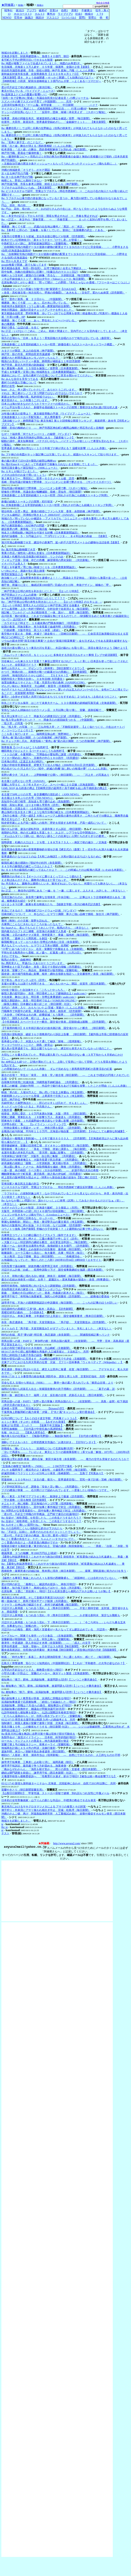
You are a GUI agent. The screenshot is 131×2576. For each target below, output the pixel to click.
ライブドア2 (65, 13)
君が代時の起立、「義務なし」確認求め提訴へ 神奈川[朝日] (38, 1584)
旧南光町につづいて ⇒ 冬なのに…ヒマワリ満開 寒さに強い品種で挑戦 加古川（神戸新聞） (60, 914)
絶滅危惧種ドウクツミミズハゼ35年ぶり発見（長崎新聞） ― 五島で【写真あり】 (52, 1473)
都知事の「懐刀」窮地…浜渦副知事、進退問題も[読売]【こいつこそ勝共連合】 (49, 1679)
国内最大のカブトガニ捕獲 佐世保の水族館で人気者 (33, 931)
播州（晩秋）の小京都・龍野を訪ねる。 (25, 920)
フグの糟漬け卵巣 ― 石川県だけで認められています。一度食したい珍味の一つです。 (55, 1490)
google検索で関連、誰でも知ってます (24, 264)
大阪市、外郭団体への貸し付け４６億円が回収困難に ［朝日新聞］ (43, 1211)
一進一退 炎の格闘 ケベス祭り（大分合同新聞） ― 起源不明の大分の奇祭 (50, 1170)
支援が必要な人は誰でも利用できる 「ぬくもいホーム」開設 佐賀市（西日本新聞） (54, 983)
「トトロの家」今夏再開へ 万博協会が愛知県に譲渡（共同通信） (41, 754)
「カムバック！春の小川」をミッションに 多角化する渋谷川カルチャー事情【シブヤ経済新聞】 (59, 655)
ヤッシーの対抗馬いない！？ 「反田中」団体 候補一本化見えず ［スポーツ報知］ (54, 112)
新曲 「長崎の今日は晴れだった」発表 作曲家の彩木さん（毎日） (43, 1292)
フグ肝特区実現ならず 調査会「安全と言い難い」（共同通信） (40, 1486)
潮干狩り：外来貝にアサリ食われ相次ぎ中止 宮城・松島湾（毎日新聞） (45, 1810)
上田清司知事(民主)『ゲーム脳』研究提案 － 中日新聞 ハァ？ (49, 105)
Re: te (4, 1827)
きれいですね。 (10, 956)
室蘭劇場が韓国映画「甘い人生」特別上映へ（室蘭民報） (36, 1639)
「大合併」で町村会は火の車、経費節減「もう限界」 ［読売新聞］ (43, 1014)
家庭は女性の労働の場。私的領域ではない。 (28, 396)
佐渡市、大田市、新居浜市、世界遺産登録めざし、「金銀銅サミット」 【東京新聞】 (54, 122)
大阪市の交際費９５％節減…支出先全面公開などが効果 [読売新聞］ (43, 236)
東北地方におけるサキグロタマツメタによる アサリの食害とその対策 (43, 1806)
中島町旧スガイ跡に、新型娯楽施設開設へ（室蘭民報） (35, 243)
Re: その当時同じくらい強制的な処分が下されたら (31, 1528)
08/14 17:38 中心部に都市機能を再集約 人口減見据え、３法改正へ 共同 (45, 1351)
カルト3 (39, 13)
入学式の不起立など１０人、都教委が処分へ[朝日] (32, 1669)
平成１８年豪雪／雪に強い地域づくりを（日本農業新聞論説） (39, 567)
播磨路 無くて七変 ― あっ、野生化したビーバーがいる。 (39, 320)
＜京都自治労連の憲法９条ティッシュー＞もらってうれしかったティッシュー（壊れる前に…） (59, 163)
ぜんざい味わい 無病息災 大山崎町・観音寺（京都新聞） (36, 686)
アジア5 (31, 10)
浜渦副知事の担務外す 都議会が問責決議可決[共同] (33, 1709)
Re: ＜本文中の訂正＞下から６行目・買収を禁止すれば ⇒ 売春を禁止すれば (49, 216)
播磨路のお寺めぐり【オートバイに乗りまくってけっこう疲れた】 (41, 876)
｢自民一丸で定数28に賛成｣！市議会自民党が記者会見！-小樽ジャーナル (45, 98)
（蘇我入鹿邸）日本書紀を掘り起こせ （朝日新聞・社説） (36, 1004)
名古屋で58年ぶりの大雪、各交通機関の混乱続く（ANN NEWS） (40, 794)
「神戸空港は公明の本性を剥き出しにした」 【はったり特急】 (40, 591)
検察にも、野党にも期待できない (21, 180)
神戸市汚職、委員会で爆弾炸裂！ (21, 153)
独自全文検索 (102, 3)
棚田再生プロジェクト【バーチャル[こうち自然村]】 (33, 750)
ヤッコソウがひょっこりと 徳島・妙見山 (27, 1044)
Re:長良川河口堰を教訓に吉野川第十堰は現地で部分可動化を (38, 1733)
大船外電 (6, 1110)
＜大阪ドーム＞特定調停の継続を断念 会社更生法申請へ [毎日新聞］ (45, 1242)
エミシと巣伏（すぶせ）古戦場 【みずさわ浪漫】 (33, 1421)
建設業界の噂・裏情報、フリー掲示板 (24, 529)
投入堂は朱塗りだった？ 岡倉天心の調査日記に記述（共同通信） (41, 716)
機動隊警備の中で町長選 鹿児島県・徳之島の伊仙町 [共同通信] (41, 1173)
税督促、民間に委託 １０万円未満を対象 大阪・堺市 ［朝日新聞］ (44, 1113)
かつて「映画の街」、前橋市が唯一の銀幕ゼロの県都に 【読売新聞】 (44, 671)
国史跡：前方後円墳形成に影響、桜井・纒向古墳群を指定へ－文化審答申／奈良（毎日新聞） (58, 973)
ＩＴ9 (99, 13)
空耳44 (18, 17)
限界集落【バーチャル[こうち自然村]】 (25, 747)
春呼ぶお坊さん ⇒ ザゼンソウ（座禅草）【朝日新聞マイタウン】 (43, 668)
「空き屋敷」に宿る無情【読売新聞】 (24, 1500)
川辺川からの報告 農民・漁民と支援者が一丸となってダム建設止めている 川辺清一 (54, 1629)
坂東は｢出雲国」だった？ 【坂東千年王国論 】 (32, 1425)
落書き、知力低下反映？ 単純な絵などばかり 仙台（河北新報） (41, 1587)
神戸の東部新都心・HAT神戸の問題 (22, 525)
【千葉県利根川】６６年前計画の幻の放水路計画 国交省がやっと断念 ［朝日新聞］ (54, 1028)
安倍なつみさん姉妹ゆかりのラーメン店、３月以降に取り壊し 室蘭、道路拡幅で (52, 710)
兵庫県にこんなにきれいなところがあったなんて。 (32, 924)
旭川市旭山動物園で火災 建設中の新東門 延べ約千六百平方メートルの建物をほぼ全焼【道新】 (60, 542)
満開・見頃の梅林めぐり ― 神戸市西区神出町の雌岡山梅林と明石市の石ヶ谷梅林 (52, 427)
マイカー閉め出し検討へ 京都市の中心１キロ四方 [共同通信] (40, 758)
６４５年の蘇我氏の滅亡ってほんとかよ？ (27, 866)
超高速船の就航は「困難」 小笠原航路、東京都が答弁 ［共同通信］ (44, 1163)
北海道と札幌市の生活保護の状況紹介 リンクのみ (32, 556)
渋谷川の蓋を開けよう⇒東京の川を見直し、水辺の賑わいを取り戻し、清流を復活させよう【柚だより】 (64, 647)
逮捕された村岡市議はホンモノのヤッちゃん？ (31, 357)
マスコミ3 (52, 17)
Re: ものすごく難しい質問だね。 (21, 1524)
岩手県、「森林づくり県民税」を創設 (24, 938)
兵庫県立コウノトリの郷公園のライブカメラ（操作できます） (39, 1235)
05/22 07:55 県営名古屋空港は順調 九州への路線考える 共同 (38, 1719)
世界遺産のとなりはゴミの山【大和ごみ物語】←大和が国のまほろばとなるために (51, 856)
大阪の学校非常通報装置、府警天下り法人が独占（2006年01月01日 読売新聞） (49, 765)
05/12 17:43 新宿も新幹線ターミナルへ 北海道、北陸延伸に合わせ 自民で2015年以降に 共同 (58, 1783)
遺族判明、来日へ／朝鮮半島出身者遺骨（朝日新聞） (33, 1751)
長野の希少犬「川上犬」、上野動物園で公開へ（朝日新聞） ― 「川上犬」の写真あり (55, 774)
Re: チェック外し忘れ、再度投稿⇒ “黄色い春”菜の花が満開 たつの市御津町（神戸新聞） (56, 741)
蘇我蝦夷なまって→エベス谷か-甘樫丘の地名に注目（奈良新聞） (41, 942)
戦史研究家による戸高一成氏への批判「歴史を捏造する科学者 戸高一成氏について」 (54, 822)
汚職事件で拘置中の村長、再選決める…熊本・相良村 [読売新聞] (41, 1011)
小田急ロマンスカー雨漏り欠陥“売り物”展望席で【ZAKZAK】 (39, 289)
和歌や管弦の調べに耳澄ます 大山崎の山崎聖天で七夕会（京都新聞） (44, 1358)
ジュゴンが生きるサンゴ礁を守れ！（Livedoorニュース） (36, 1214)
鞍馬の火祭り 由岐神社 (16, 959)
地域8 (20, 5)
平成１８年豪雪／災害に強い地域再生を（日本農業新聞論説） (39, 372)
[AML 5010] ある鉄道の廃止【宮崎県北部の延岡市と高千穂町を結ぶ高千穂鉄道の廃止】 (54, 788)
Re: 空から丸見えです (14, 261)
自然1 (64, 10)
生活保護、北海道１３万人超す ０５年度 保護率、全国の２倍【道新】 (45, 66)
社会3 (78, 13)
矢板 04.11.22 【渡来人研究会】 (23, 1432)
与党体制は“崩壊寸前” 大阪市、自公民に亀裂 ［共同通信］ (39, 1156)
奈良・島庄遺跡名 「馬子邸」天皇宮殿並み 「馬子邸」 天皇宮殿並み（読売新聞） (54, 1322)
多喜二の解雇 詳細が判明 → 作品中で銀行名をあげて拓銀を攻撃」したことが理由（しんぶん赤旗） (66, 1085)
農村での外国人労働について (18, 382)
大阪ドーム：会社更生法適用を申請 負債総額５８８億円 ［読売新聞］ (45, 1245)
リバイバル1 (68, 17)
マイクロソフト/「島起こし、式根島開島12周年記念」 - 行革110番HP (44, 108)
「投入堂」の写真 (12, 723)
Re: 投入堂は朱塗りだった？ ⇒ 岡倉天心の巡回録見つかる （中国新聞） (48, 719)
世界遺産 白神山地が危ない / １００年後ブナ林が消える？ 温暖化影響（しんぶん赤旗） (54, 448)
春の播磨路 (8, 324)
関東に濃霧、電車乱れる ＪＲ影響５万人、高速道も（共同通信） (41, 1117)
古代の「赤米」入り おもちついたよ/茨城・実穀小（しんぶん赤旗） (43, 1007)
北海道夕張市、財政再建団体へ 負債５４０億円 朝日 (35, 56)
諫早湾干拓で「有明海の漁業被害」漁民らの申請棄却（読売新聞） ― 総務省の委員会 (55, 1296)
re (2, 1830)
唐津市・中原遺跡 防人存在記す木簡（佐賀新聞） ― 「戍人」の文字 (45, 1642)
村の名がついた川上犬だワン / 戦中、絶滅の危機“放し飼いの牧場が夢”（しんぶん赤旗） (55, 768)
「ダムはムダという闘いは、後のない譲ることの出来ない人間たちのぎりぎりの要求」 (54, 836)
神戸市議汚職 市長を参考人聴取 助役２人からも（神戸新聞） (40, 184)
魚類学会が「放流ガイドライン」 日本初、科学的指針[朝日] (38, 1737)
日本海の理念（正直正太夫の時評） (23, 761)
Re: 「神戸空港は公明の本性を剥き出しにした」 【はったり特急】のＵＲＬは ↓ (51, 601)
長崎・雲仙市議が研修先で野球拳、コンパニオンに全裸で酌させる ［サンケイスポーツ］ (56, 482)
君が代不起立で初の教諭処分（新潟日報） (27, 87)
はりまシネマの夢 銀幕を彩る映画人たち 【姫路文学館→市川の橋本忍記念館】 (51, 904)
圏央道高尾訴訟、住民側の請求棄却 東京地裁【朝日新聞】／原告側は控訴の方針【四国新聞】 (59, 1649)
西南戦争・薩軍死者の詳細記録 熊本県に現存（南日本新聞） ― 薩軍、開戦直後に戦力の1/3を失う (63, 1570)
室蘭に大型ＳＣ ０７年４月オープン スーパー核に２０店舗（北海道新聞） (48, 784)
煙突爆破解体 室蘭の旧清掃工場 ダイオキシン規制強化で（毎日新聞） (45, 1145)
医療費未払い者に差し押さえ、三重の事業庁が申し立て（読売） (40, 1238)
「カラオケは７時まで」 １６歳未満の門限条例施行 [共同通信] (40, 623)
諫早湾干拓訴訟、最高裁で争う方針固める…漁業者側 (33, 1765)
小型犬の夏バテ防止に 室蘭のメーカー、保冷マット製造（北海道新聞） (45, 1673)
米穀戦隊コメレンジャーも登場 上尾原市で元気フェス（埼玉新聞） (43, 1095)
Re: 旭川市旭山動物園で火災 (18, 549)
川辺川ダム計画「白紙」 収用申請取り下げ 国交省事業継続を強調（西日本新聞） (52, 1269)
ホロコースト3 (22, 13)
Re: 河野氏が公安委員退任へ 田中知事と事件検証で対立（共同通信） (44, 1510)
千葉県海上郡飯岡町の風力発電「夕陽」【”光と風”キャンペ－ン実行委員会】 (48, 1412)
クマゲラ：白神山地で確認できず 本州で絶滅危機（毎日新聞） (40, 1604)
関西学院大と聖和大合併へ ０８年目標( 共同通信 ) (32, 679)
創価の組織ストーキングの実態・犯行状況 (27, 501)
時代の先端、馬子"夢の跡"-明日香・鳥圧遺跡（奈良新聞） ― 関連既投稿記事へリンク (55, 1334)
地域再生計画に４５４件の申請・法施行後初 (28, 1748)
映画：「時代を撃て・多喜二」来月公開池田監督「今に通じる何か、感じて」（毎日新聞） (56, 1657)
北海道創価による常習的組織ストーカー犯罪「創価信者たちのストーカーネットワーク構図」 (58, 344)
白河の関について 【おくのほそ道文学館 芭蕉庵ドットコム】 (39, 1418)
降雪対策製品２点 (12, 574)
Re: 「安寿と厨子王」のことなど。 (22, 142)
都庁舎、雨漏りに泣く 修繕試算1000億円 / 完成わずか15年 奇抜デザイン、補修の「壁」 (56, 585)
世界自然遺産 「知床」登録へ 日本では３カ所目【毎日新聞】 (40, 1646)
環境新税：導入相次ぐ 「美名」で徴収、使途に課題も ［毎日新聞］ (44, 1149)
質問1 (82, 17)
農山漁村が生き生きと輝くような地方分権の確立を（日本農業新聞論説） (45, 812)
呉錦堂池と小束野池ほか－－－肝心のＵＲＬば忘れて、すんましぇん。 (44, 1103)
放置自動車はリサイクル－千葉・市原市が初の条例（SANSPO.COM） (43, 682)
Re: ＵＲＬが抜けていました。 (19, 471)
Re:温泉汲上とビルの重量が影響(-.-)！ (24, 94)
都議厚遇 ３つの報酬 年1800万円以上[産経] (29, 1553)
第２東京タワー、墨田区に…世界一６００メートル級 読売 (37, 478)
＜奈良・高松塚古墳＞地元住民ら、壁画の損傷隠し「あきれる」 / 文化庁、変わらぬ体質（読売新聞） (63, 292)
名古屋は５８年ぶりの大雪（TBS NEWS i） (27, 798)
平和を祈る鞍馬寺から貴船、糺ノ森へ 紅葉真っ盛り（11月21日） (41, 952)
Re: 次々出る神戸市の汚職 (17, 177)
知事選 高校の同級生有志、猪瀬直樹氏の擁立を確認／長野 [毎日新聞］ (46, 118)
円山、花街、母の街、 (16, 205)
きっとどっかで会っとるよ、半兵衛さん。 (27, 1106)
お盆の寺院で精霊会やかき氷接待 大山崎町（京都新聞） (36, 1348)
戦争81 (8, 10)
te (2, 1824)
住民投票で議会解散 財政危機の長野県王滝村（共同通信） (37, 1266)
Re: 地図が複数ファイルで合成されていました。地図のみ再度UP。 (41, 63)
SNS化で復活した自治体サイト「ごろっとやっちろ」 (33, 989)
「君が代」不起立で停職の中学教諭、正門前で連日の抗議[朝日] (40, 1514)
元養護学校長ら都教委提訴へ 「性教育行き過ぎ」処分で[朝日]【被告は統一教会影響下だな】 (59, 1776)
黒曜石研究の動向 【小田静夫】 (23, 1312)
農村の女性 (8, 386)
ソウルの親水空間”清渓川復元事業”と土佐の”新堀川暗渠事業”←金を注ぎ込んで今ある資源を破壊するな (64, 640)
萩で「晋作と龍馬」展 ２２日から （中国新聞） (32, 299)
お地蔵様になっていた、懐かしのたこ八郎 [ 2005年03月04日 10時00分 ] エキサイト (51, 1260)
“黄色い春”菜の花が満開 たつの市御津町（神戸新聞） (35, 737)
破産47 (43, 10)
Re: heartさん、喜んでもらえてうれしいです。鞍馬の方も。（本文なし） (45, 927)
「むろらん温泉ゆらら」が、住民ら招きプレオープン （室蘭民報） (42, 1716)
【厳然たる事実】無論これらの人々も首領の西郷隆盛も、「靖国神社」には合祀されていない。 (59, 1578)
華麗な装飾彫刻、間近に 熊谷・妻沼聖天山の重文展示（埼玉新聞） (43, 1221)
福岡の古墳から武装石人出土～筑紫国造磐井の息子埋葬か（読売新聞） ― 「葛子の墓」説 (58, 1389)
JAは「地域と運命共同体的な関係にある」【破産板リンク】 (38, 437)
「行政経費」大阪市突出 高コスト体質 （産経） (31, 630)
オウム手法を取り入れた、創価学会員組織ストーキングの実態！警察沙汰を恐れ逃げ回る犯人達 (59, 407)
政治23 (20, 10)
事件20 (51, 13)
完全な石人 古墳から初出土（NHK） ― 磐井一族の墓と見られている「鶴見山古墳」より (57, 1382)
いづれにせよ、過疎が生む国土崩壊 (23, 570)
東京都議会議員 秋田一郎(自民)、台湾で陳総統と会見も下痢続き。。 (44, 268)
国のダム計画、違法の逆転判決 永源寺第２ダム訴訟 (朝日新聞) (41, 829)
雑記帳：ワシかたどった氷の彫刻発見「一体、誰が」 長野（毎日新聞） (45, 612)
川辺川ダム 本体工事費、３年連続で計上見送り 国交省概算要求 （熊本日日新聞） (53, 1316)
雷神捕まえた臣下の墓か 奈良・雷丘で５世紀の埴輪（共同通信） (41, 966)
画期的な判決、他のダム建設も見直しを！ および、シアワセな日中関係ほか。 (50, 832)
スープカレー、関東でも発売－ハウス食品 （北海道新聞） (37, 1635)
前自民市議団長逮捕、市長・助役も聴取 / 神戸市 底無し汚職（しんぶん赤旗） (48, 70)
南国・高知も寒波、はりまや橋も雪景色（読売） (31, 805)
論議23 (29, 17)
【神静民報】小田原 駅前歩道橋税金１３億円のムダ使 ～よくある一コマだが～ (51, 81)
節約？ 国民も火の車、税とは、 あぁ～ (26, 1018)
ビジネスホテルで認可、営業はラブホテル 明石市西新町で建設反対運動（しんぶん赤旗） (58, 1187)
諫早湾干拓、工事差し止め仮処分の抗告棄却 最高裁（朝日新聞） (41, 1249)
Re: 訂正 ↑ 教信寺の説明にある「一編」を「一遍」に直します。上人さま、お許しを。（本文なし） (63, 890)
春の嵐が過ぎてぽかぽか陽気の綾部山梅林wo (28, 460)
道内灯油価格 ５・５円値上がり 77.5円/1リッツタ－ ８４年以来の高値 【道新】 (54, 536)
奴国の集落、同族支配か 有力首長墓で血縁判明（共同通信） (39, 626)
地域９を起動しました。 (16, 1820)
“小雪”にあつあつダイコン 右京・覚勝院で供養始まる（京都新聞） (43, 949)
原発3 (74, 10)
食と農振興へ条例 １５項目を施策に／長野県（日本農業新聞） (40, 368)
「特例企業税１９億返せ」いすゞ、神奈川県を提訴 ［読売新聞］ (41, 1127)
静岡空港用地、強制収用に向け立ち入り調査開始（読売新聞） (39, 1285)
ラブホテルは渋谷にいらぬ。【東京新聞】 (28, 187)
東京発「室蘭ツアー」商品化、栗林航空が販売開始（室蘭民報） (40, 970)
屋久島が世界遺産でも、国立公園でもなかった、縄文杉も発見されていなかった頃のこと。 (56, 1048)
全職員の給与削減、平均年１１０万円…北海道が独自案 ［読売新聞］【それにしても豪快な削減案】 (63, 1131)
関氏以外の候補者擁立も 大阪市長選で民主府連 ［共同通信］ (40, 1159)
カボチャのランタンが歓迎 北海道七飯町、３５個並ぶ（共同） (40, 1207)
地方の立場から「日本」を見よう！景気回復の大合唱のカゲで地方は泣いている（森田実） (56, 338)
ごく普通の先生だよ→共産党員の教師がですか (29, 1542)
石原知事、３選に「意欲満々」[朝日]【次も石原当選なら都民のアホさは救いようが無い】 (56, 1591)
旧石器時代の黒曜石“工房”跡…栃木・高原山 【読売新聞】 (37, 1308)
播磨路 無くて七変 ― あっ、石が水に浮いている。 (35, 302)
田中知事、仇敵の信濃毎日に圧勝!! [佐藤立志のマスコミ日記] (39, 271)
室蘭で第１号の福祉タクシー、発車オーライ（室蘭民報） (36, 1744)
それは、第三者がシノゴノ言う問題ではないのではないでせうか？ (41, 393)
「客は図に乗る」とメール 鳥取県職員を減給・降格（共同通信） (41, 1166)
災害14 (54, 10)
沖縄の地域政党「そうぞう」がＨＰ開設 (25, 169)
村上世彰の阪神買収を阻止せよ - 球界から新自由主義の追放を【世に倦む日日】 (49, 1177)
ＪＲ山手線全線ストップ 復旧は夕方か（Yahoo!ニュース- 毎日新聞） (43, 279)
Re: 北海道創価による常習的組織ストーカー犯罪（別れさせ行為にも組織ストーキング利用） (57, 505)
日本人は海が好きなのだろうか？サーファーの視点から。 (36, 403)
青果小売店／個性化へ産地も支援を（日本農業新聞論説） (36, 553)
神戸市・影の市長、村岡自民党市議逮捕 (25, 354)
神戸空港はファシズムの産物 (18, 594)
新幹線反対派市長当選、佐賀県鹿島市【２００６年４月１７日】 (40, 74)
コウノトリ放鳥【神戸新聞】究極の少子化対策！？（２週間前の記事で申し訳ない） (52, 1228)
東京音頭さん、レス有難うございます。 (25, 400)
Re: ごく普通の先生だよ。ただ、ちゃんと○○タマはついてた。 (39, 1539)
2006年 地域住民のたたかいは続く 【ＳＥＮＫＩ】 (35, 675)
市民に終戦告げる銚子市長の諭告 (21, 1355)
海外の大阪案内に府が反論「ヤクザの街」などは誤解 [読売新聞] (41, 1225)
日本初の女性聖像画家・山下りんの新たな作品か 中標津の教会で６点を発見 (48, 1800)
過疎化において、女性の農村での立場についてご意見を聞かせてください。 (47, 375)
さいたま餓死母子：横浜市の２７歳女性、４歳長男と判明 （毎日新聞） (44, 1469)
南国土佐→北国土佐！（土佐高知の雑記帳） (28, 808)
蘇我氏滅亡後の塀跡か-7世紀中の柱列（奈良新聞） (32, 862)
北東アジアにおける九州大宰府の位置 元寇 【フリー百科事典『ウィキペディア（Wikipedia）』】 (62, 1362)
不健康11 (86, 10)
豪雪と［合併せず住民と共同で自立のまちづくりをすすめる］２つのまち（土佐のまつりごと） (59, 696)
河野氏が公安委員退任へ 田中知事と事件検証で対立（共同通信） (41, 1507)
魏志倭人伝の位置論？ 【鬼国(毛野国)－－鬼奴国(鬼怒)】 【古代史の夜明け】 (51, 1436)
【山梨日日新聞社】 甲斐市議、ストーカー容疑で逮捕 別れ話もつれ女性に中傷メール (55, 1793)
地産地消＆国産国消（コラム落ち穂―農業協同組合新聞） (36, 306)
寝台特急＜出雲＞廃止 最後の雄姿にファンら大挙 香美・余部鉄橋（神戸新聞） (51, 511)
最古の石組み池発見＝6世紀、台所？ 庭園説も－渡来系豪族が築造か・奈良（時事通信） (56, 1279)
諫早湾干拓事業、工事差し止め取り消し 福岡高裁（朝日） (37, 1762)
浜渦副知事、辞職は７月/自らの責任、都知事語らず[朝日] (36, 1705)
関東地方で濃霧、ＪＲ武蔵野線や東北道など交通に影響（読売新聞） (43, 1120)
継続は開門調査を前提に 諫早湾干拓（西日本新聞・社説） (39, 1772)
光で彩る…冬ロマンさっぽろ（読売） (24, 980)
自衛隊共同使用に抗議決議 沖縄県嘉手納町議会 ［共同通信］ (40, 1082)
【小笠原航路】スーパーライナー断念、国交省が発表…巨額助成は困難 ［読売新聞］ (54, 1021)
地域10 (40, 5)
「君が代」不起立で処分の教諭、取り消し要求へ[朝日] (34, 1535)
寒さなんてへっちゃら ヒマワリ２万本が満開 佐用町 (35, 945)
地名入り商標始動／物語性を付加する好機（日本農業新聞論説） (40, 532)
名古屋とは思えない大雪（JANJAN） (23, 781)
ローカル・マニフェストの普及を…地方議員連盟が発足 (35, 1740)
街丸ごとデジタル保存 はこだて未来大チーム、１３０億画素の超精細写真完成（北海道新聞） (59, 703)
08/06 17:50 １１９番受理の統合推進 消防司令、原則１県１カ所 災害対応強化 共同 (53, 1376)
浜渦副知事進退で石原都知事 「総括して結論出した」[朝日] (38, 1701)
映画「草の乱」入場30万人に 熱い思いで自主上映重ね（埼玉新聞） (43, 1092)
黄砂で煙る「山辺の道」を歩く (20, 327)
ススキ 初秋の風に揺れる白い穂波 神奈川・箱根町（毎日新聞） (41, 1276)
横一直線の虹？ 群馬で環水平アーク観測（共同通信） (35, 1601)
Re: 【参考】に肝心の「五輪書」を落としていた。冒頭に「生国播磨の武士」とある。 (53, 230)
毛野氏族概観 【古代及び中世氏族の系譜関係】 (32, 1429)
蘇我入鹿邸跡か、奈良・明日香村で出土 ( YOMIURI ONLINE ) (38, 1000)
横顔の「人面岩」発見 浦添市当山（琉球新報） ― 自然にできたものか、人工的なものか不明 (60, 1755)
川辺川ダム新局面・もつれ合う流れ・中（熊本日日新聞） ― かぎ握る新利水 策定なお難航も (60, 1615)
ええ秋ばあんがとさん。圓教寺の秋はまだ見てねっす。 (35, 880)
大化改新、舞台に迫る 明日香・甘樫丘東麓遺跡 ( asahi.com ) (38, 997)
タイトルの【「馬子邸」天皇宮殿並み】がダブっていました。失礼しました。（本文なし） (56, 1328)
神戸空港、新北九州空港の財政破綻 (23, 364)
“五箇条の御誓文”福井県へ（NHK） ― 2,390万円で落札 (36, 1466)
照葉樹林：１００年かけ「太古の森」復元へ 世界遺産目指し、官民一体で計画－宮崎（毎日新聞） (62, 1479)
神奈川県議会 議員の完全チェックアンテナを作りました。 (37, 309)
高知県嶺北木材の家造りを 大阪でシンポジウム (31, 1289)
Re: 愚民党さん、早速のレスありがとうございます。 (33, 963)
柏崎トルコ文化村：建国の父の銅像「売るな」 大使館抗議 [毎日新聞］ (46, 275)
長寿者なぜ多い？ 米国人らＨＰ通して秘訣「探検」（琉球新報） (41, 1041)
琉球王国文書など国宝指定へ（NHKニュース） (30, 467)
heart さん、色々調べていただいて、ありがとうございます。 (39, 389)
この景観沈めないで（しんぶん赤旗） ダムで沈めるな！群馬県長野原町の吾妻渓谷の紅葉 (56, 1068)
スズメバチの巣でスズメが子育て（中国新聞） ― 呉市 (36, 101)
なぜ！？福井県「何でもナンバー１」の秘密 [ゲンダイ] (36, 434)
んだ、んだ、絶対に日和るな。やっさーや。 (28, 1218)
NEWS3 (6, 17)
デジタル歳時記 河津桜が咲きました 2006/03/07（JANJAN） (38, 514)
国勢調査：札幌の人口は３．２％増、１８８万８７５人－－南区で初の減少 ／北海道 (54, 842)
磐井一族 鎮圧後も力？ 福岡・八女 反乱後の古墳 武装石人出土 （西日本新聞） (53, 1395)
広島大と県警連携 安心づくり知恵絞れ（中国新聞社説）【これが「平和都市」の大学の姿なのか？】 (63, 1663)
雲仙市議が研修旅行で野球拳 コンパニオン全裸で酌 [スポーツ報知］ (45, 488)
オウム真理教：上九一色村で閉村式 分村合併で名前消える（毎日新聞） (45, 608)
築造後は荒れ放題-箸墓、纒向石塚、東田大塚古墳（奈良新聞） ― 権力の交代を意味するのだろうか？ (65, 1459)
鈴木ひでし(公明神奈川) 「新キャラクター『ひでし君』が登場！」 (41, 240)
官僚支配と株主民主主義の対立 (20, 1183)
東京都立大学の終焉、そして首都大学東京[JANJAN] (32, 1597)
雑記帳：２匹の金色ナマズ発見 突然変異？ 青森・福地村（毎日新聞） (45, 934)
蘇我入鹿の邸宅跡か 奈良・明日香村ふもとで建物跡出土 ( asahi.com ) (43, 993)
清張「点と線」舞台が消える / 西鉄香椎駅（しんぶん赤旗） (37, 145)
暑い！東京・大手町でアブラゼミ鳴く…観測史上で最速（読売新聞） (43, 1496)
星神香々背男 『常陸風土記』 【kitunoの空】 (33, 1408)
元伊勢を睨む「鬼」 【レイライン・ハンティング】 (34, 1124)
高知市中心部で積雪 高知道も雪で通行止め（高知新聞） (36, 801)
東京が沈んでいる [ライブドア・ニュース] (28, 90)
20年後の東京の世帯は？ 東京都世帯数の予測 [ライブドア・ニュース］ (46, 413)
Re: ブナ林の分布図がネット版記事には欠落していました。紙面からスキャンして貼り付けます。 (60, 454)
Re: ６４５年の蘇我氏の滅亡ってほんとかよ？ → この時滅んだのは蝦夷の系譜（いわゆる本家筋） (63, 869)
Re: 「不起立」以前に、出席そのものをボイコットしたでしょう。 (41, 1531)
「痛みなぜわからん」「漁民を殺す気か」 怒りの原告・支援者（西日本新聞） (51, 1769)
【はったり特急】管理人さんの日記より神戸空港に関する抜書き (40, 605)
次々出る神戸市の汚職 (14, 173)
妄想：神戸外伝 (10, 1099)
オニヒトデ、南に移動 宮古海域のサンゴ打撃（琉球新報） (37, 1503)
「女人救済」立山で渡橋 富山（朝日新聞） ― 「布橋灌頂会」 (41, 1256)
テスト (5, 1833)
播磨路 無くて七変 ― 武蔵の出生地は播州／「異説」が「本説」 (43, 226)
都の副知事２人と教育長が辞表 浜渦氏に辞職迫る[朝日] (36, 1698)
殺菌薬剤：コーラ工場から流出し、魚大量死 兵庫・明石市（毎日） (43, 1252)
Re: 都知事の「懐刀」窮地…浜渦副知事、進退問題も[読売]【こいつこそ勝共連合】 (51, 1685)
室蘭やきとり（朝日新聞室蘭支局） (23, 1789)
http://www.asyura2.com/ (67, 1843)
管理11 (92, 17)
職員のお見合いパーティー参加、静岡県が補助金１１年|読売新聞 (40, 361)
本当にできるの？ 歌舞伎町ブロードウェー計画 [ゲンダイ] (38, 910)
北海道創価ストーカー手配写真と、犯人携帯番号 (31, 417)
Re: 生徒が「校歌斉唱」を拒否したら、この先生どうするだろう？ (41, 1517)
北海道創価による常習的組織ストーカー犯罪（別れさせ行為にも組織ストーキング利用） (55, 495)
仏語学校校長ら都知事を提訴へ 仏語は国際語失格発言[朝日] (38, 1712)
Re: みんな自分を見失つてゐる (19, 379)
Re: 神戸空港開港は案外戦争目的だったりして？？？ (33, 598)
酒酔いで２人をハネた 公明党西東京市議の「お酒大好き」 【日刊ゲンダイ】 (49, 1442)
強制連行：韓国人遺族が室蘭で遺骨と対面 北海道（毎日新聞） (40, 1723)
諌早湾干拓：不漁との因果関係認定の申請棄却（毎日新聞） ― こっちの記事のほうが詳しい (59, 1302)
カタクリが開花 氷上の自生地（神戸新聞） (28, 350)
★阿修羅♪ (8, 5)
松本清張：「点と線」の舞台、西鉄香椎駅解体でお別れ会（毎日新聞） (44, 149)
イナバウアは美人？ (13, 563)
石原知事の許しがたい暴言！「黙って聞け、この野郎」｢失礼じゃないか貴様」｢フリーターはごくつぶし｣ (65, 282)
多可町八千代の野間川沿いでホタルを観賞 (27, 59)
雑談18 (40, 17)
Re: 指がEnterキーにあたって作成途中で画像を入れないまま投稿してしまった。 (49, 464)
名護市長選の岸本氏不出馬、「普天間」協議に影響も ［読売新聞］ (43, 1152)
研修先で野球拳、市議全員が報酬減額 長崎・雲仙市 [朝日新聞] (41, 491)
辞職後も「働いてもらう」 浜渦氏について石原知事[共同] (37, 1448)
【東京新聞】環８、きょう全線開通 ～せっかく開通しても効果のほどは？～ (47, 77)
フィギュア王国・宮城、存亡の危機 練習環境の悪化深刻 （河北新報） (45, 560)
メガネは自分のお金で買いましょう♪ (23, 474)
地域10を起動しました (14, 52)
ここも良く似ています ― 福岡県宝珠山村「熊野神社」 (36, 734)
